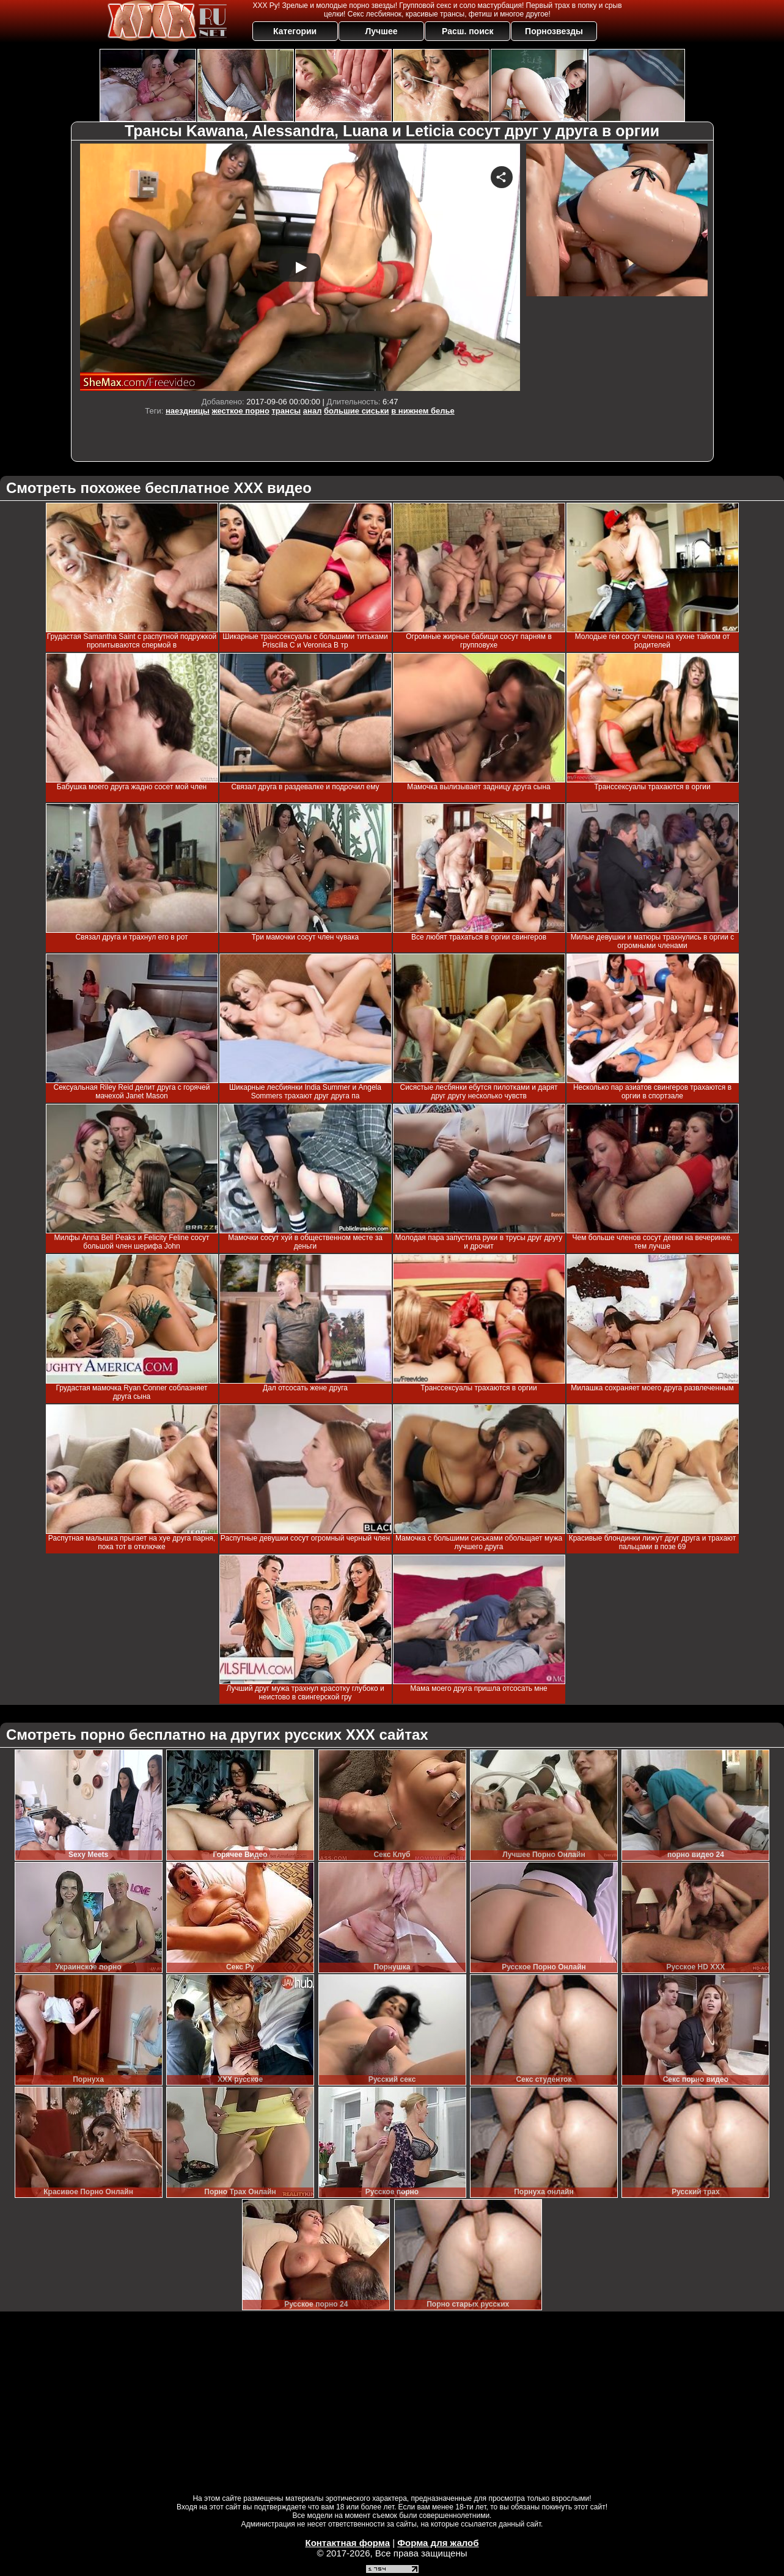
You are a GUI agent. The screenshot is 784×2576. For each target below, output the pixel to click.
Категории (295, 31)
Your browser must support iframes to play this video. (300, 267)
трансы (286, 410)
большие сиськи (356, 410)
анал (312, 410)
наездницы (188, 410)
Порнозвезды (554, 31)
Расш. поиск (468, 31)
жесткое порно (240, 410)
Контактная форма (347, 2543)
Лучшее (381, 31)
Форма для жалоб (437, 2543)
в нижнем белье (423, 410)
